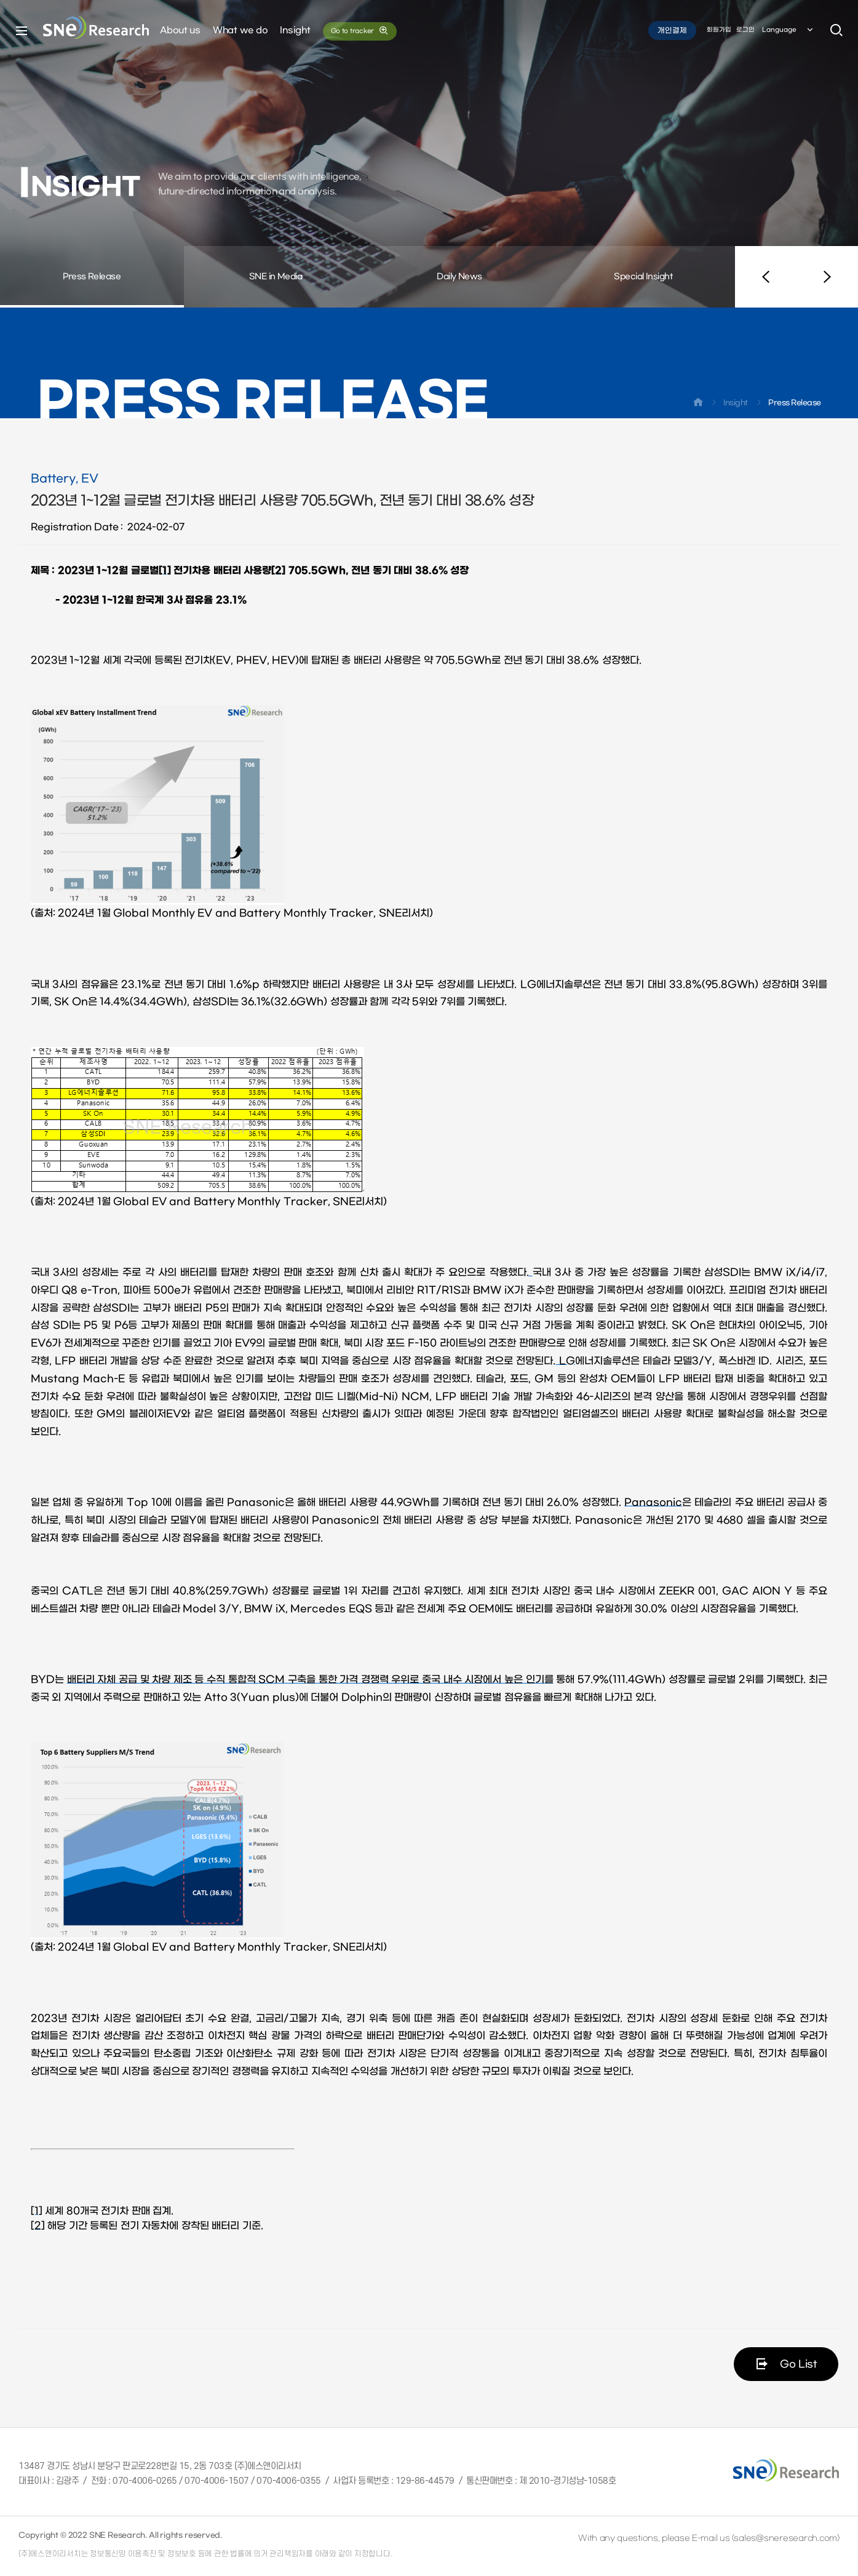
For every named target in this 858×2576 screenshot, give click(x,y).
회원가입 (719, 29)
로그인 (745, 29)
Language (788, 30)
